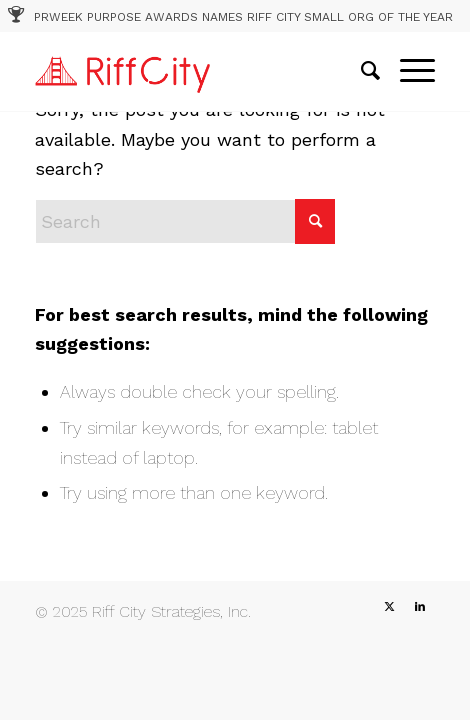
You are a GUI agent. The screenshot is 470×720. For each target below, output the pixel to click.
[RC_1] (195, 71)
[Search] (360, 71)
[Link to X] (390, 607)
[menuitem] (360, 71)
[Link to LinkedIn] (420, 607)
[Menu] (407, 71)
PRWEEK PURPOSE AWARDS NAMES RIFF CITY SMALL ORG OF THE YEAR (243, 17)
